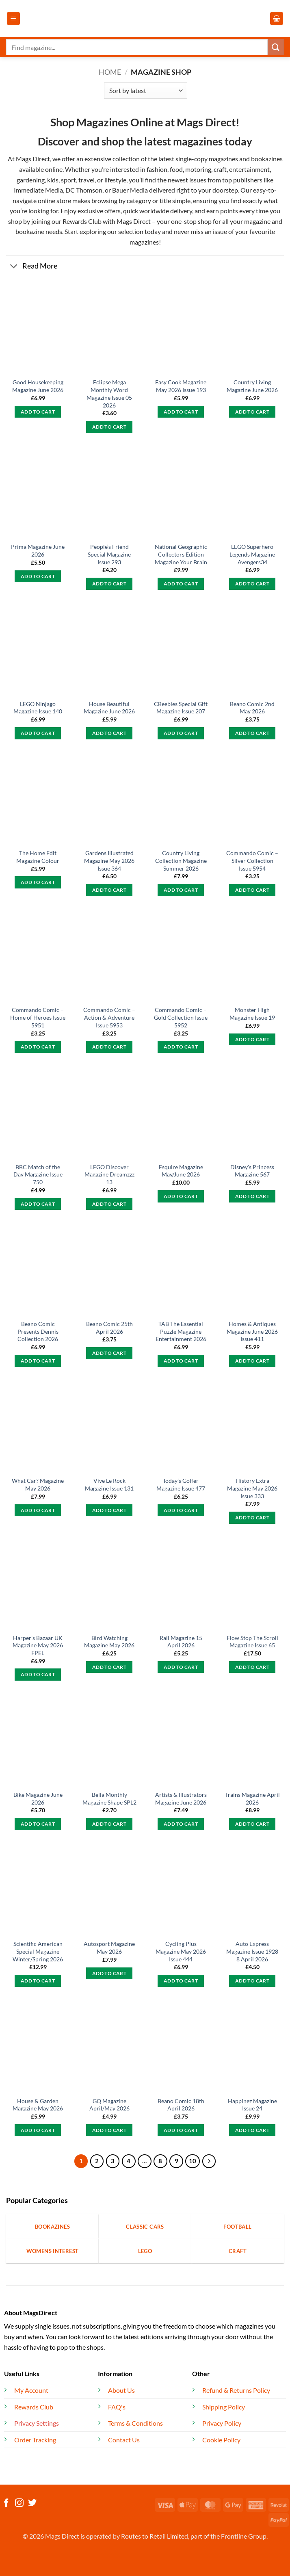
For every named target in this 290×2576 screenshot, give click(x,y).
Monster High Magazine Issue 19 (252, 1013)
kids (52, 180)
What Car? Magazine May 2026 (38, 1484)
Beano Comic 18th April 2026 (181, 2104)
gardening (31, 180)
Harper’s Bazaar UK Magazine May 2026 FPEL (38, 1645)
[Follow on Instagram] (19, 2503)
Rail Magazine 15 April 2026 (181, 1641)
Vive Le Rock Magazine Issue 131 (109, 1484)
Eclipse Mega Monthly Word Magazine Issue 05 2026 (109, 393)
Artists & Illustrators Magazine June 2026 (181, 1798)
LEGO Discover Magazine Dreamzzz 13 (109, 1174)
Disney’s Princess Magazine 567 (252, 1170)
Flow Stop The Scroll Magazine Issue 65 (252, 1641)
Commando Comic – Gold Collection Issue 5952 (181, 1017)
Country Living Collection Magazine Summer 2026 (181, 860)
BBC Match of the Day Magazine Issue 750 (38, 1174)
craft (220, 169)
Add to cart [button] (38, 411)
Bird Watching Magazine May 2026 (109, 1641)
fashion (156, 169)
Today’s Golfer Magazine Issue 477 (180, 1484)
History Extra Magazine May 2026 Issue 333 (252, 1488)
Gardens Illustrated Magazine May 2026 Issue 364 (109, 860)
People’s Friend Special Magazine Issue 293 (109, 554)
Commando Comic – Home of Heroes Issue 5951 (37, 1017)
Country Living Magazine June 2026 (252, 386)
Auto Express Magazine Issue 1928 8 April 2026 (252, 1951)
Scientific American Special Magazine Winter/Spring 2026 (38, 1951)
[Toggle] (14, 267)
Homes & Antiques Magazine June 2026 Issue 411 (252, 1331)
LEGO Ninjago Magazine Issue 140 (37, 707)
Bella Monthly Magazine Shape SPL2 (109, 1798)
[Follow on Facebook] (6, 2503)
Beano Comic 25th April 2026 (109, 1327)
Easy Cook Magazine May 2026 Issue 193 (180, 386)
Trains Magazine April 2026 (252, 1798)
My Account (31, 2390)
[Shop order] (145, 90)
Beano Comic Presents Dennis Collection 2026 (37, 1331)
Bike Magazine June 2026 (38, 1798)
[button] (13, 18)
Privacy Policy (221, 2423)
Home (110, 71)
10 (192, 2160)
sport (68, 180)
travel (86, 180)
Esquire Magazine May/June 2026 (181, 1170)
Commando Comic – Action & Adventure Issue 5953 (109, 1017)
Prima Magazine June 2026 (38, 550)
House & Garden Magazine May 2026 (38, 2104)
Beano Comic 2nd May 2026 (252, 707)
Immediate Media (38, 190)
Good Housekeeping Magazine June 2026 (37, 386)
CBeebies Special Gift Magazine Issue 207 (181, 707)
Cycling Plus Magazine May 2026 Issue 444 (181, 1951)
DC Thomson (83, 190)
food (176, 169)
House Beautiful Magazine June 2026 (109, 707)
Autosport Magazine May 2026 (109, 1947)
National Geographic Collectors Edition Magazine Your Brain (181, 554)
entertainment (249, 169)
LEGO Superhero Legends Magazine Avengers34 (252, 554)
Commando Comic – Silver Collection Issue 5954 (252, 860)
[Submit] (276, 47)
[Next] (209, 2161)
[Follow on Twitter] (32, 2503)
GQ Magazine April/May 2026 (109, 2104)
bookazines (267, 158)
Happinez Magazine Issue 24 (252, 2104)
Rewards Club (82, 221)
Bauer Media (130, 190)
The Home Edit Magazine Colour (37, 856)
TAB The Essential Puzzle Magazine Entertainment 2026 (181, 1331)
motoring (198, 169)
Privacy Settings (36, 2423)
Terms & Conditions (135, 2423)
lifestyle (115, 180)
